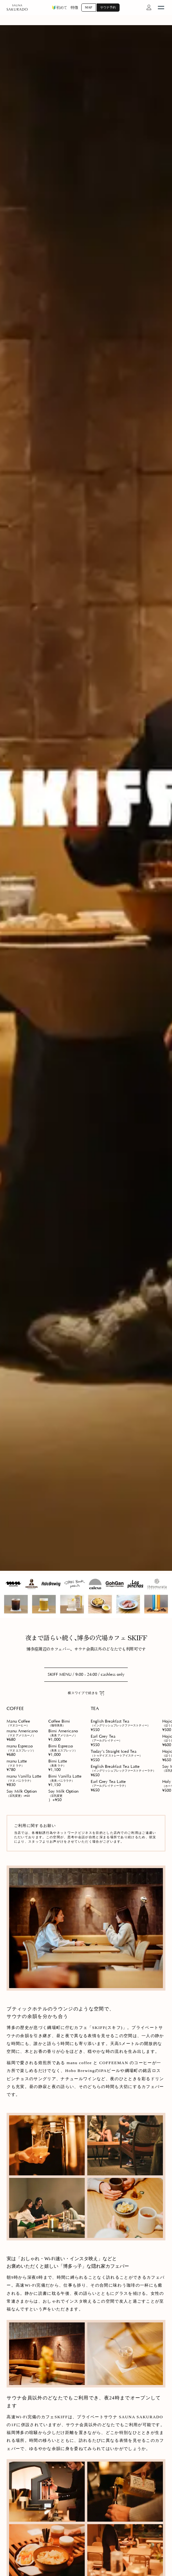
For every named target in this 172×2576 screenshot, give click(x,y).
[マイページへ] (149, 8)
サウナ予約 (108, 7)
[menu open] (161, 7)
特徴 (74, 7)
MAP (88, 7)
